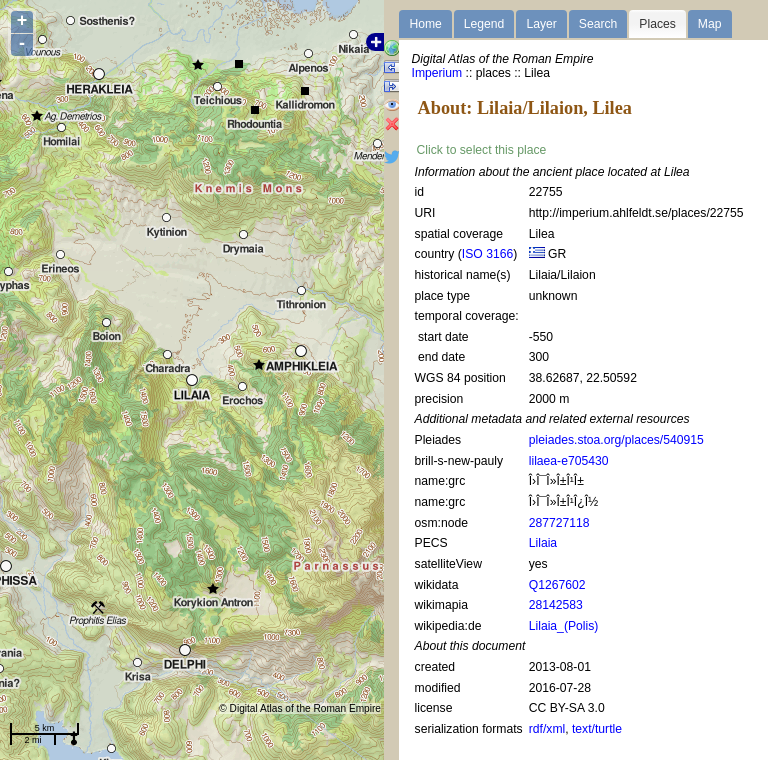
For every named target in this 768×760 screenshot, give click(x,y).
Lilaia (543, 543)
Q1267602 (557, 585)
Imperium (437, 73)
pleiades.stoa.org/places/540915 (616, 440)
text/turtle (597, 729)
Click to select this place (482, 150)
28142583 (556, 605)
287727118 (559, 523)
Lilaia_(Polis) (564, 626)
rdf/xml (547, 729)
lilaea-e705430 (569, 461)
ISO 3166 (487, 254)
